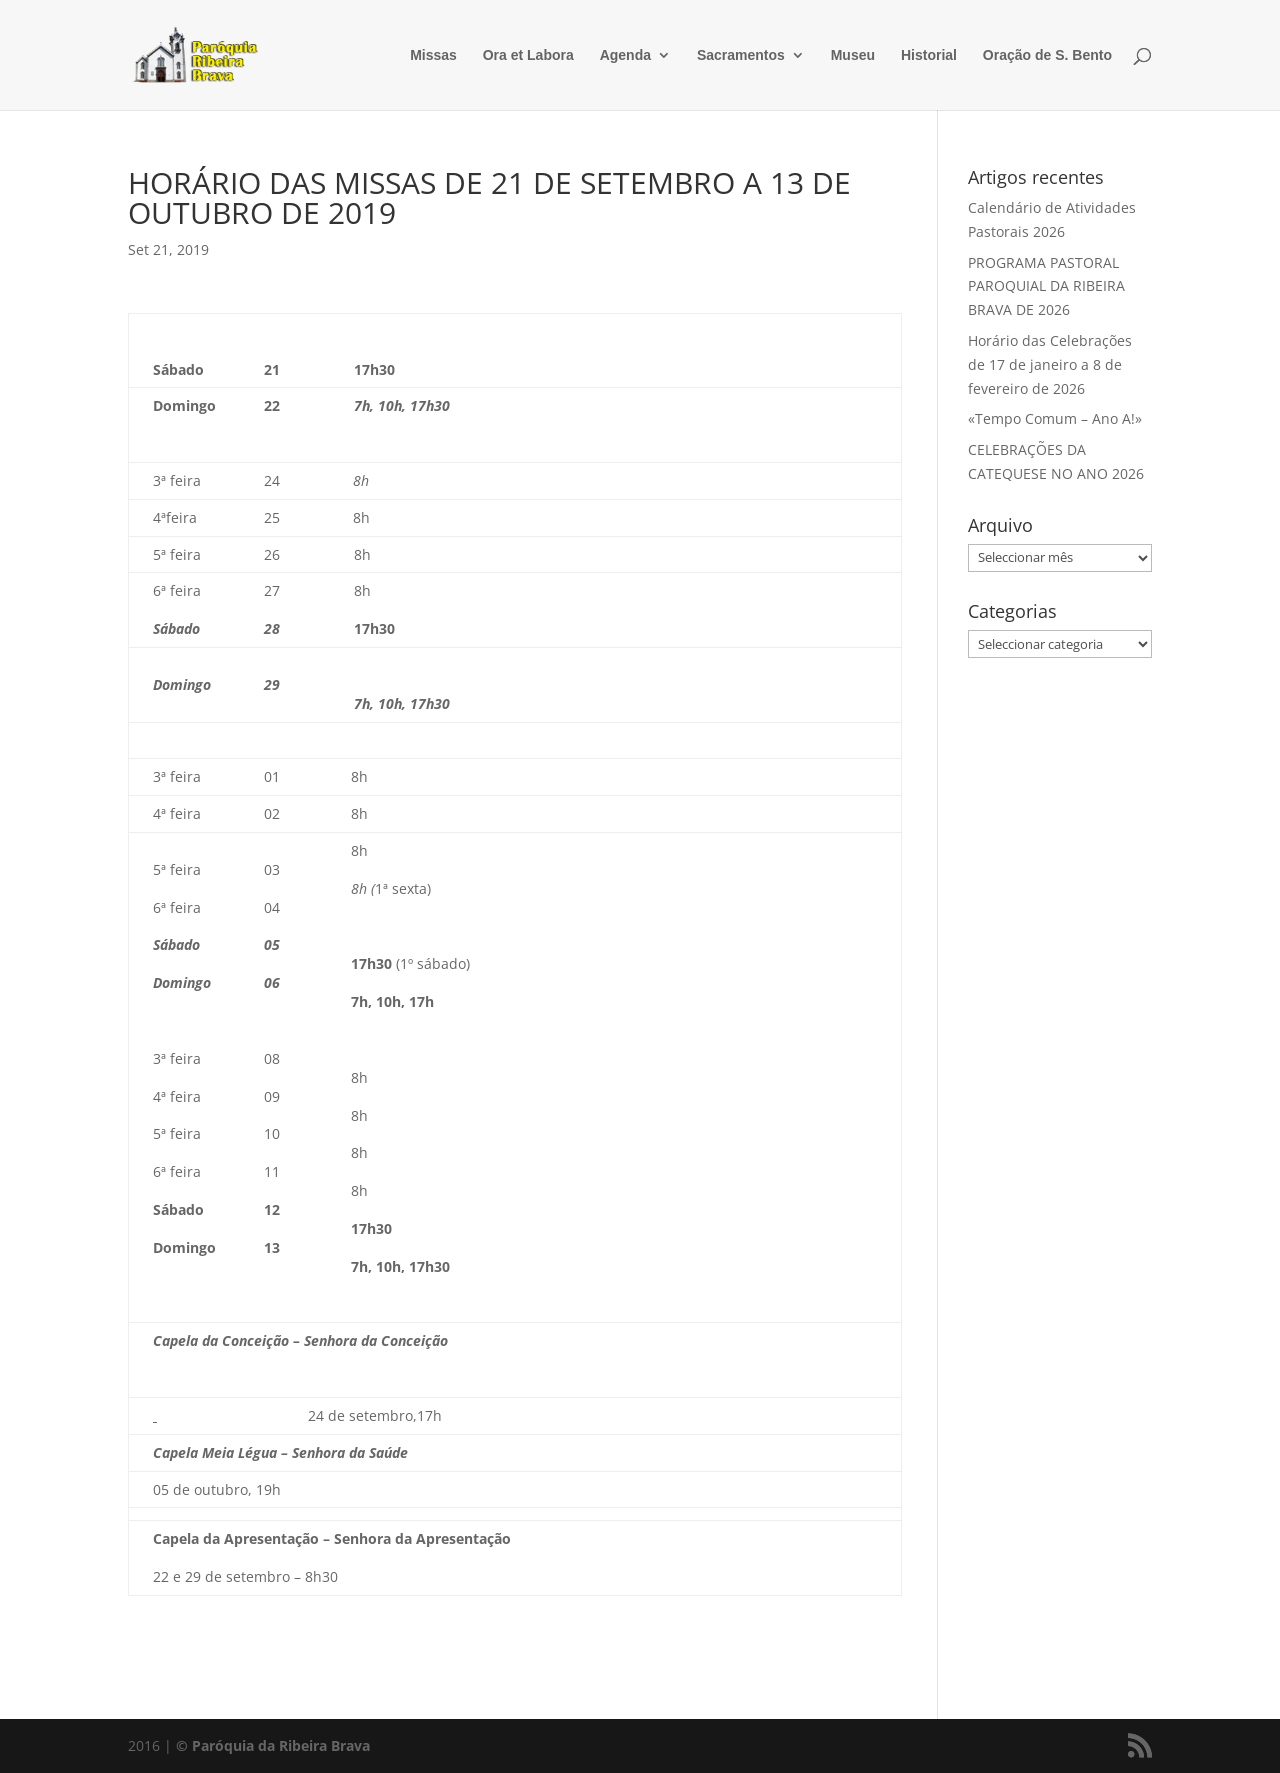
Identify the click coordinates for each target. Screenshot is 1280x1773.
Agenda (625, 55)
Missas (433, 55)
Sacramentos (741, 55)
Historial (929, 55)
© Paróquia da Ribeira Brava (273, 1745)
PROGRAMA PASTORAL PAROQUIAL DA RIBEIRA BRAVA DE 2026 (1046, 286)
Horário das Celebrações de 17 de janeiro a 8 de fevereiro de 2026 (1050, 364)
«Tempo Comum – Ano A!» (1055, 418)
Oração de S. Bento (1047, 55)
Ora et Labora (528, 55)
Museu (853, 55)
